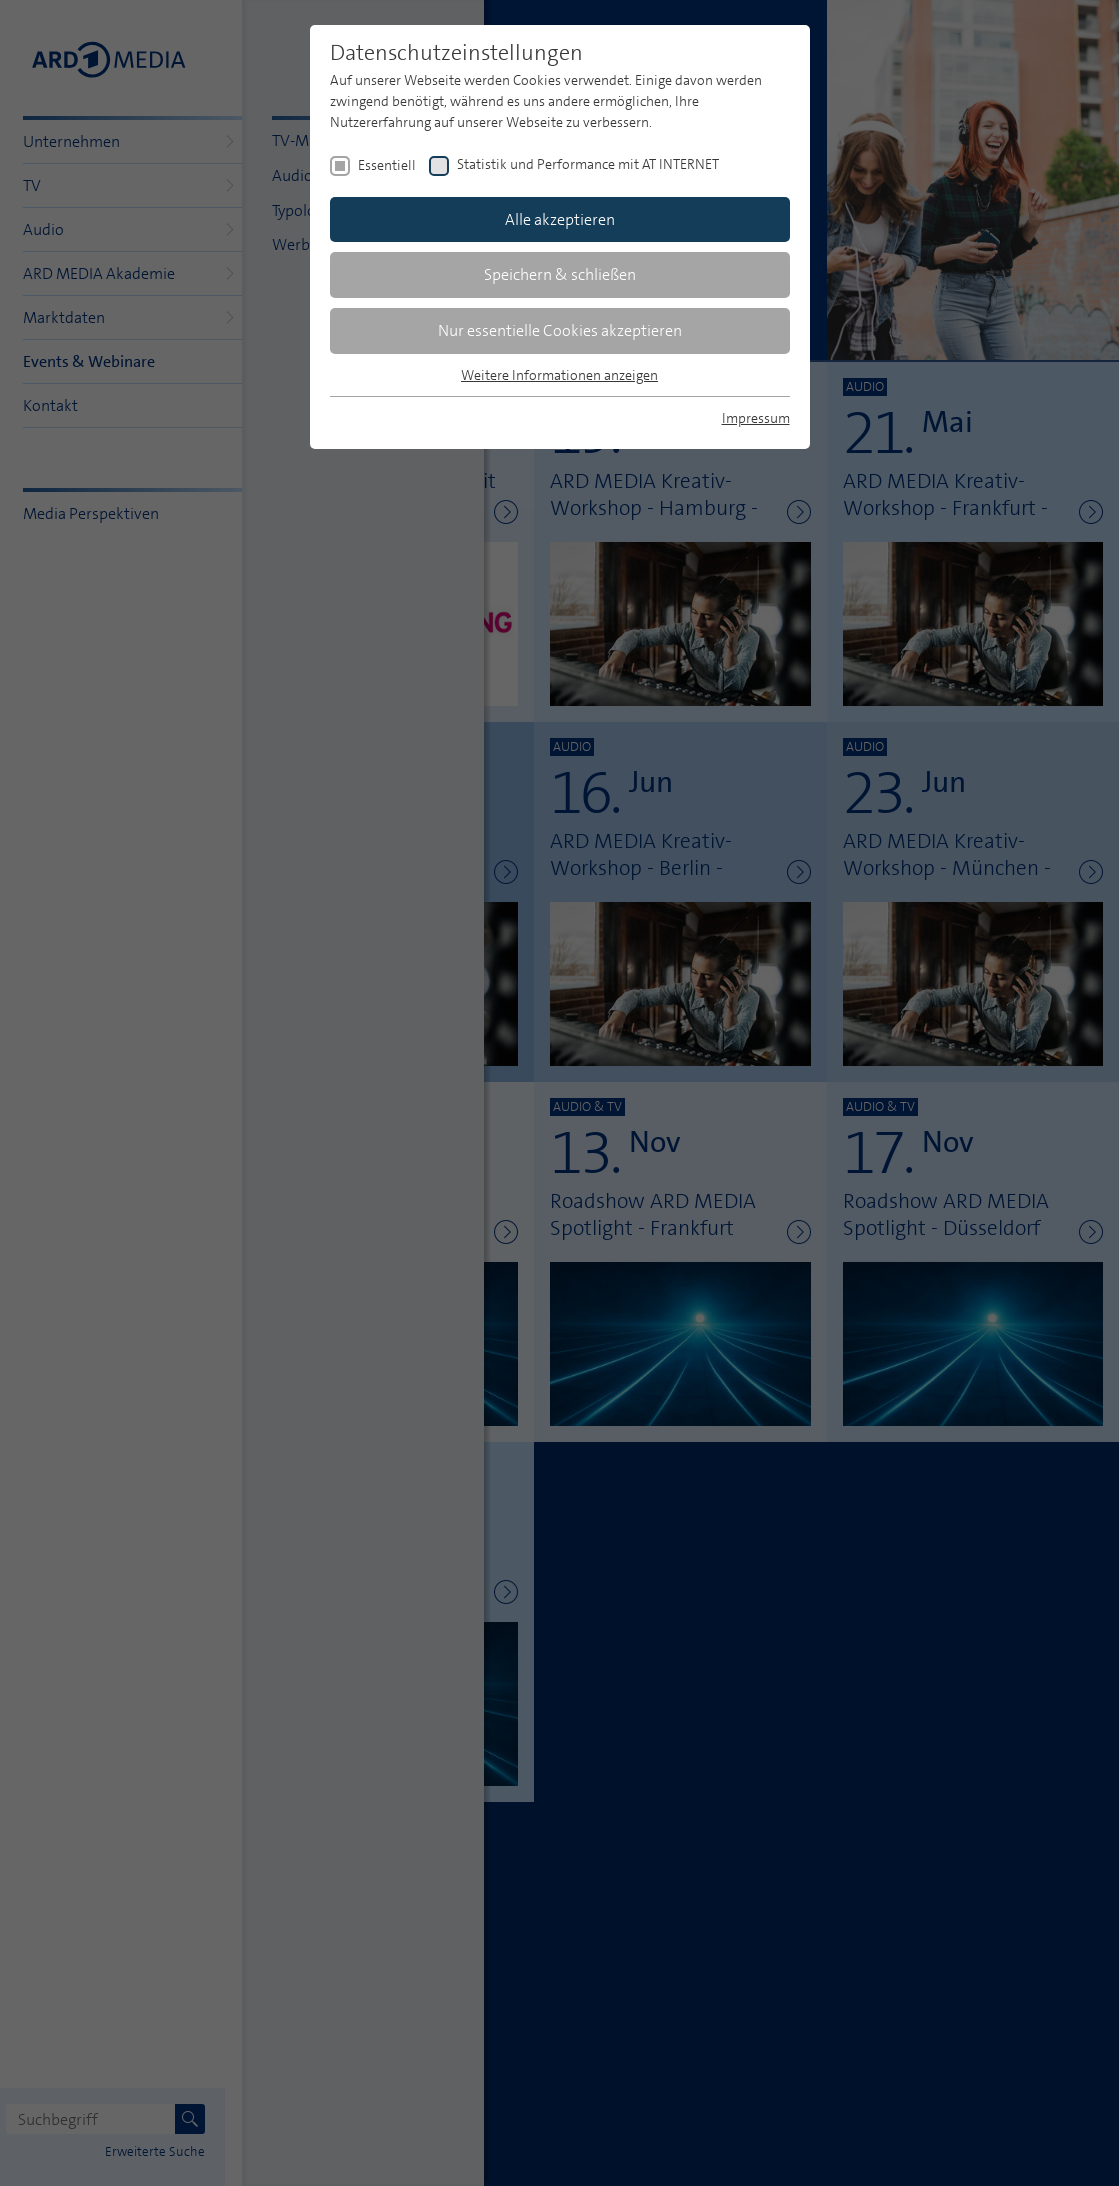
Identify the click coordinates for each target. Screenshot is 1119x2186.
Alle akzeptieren (560, 219)
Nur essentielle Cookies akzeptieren (560, 330)
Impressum (756, 418)
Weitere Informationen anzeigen (559, 375)
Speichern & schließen (560, 274)
